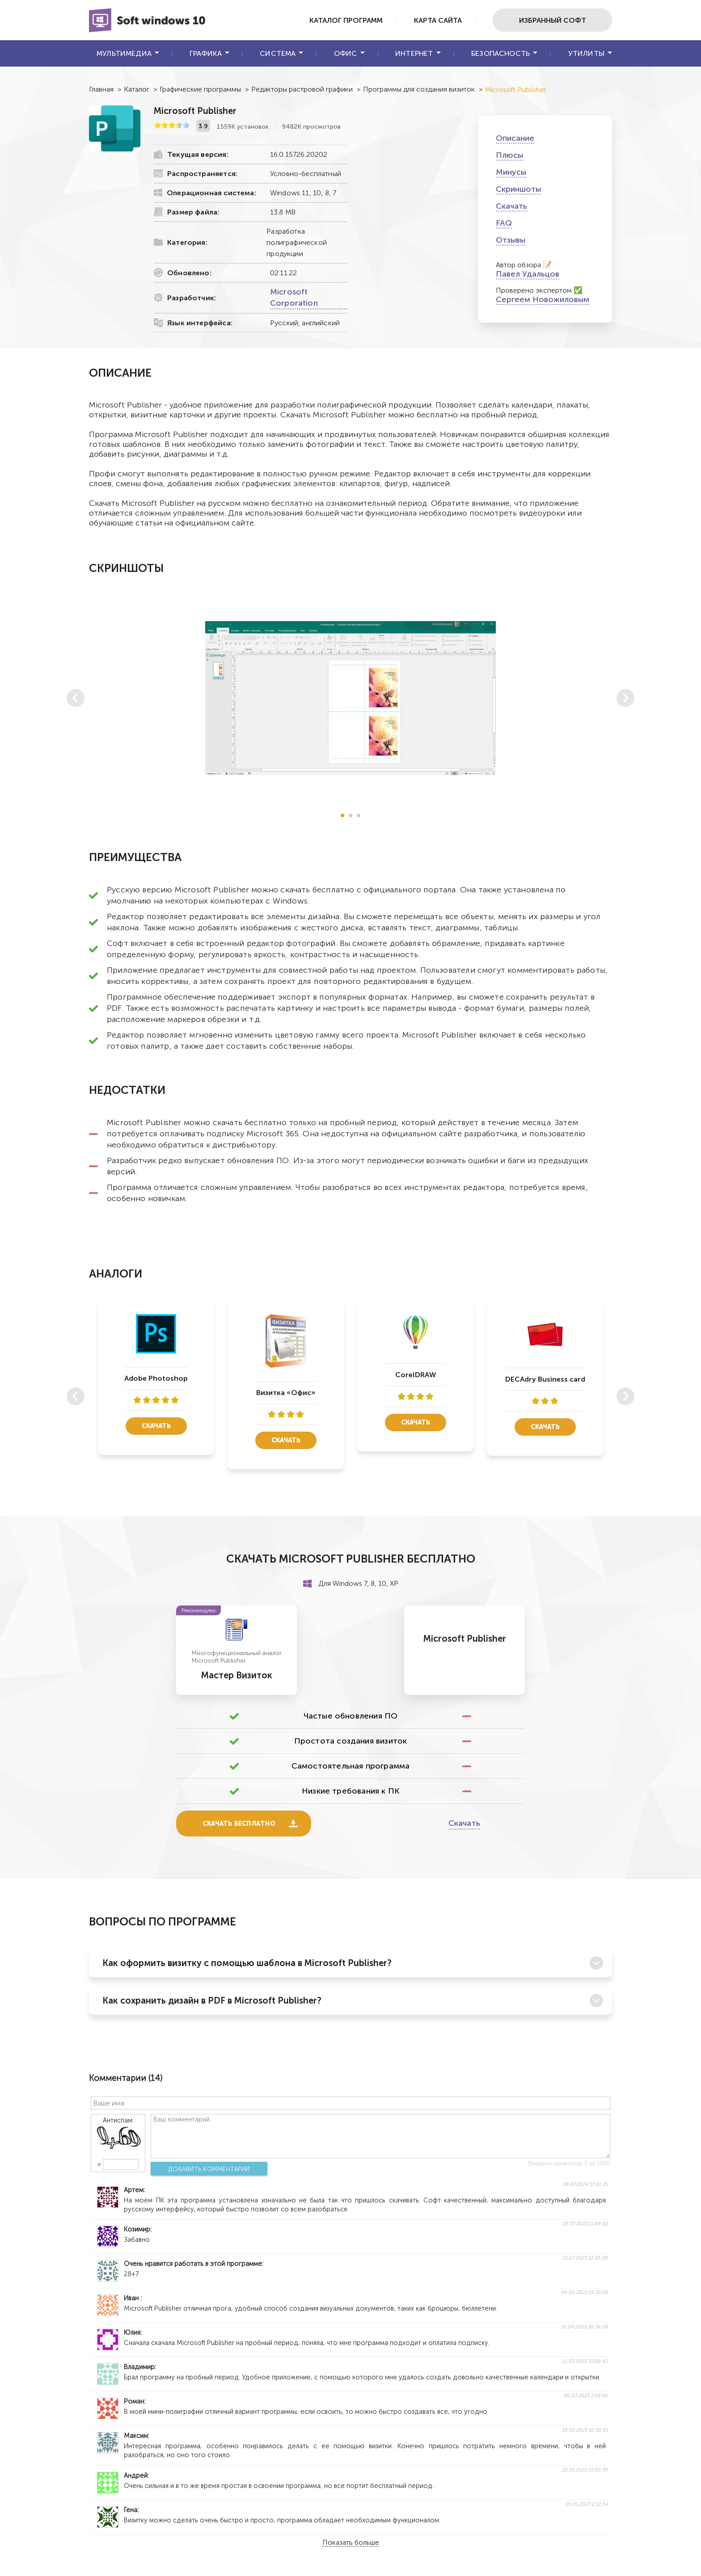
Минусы (511, 172)
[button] (342, 815)
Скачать (511, 206)
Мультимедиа (124, 53)
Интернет (414, 53)
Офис (345, 53)
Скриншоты (518, 189)
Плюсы (509, 155)
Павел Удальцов (527, 274)
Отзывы (510, 240)
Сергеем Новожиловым (542, 299)
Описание (515, 138)
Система (278, 53)
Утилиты (586, 53)
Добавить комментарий (207, 2169)
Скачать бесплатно (239, 1824)
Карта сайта (434, 20)
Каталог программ (340, 20)
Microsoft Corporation (294, 297)
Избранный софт (551, 20)
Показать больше (350, 2543)
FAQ (504, 223)
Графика (205, 53)
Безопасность (500, 53)
